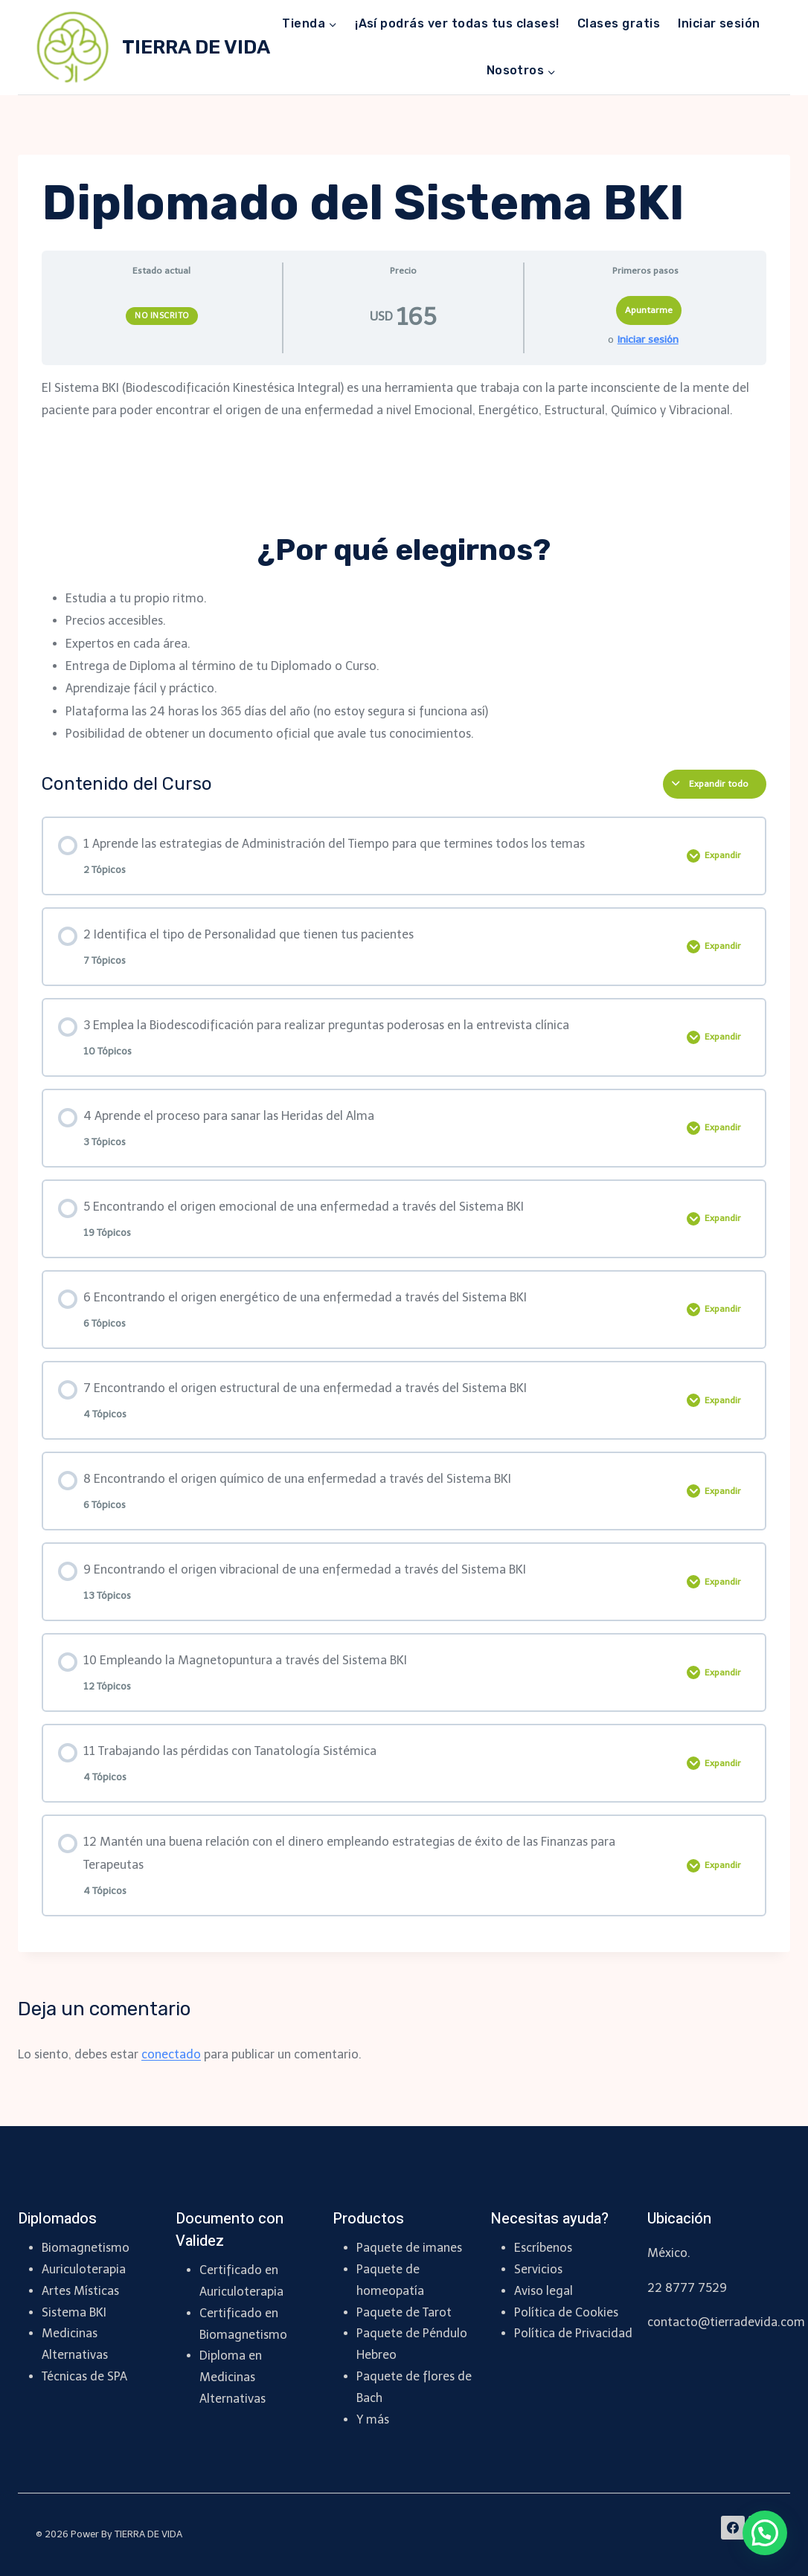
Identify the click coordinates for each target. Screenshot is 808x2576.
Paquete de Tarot (404, 2312)
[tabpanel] (404, 561)
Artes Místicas (80, 2291)
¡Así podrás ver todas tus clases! (457, 23)
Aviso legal (543, 2291)
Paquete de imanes (409, 2248)
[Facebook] (733, 2528)
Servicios (538, 2269)
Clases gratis (618, 23)
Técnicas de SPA (84, 2376)
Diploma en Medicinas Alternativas (232, 2377)
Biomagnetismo (85, 2248)
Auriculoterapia (84, 2269)
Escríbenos (543, 2248)
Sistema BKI (74, 2312)
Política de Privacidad (573, 2333)
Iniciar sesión (719, 23)
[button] (765, 2533)
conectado (171, 2054)
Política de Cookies (566, 2312)
